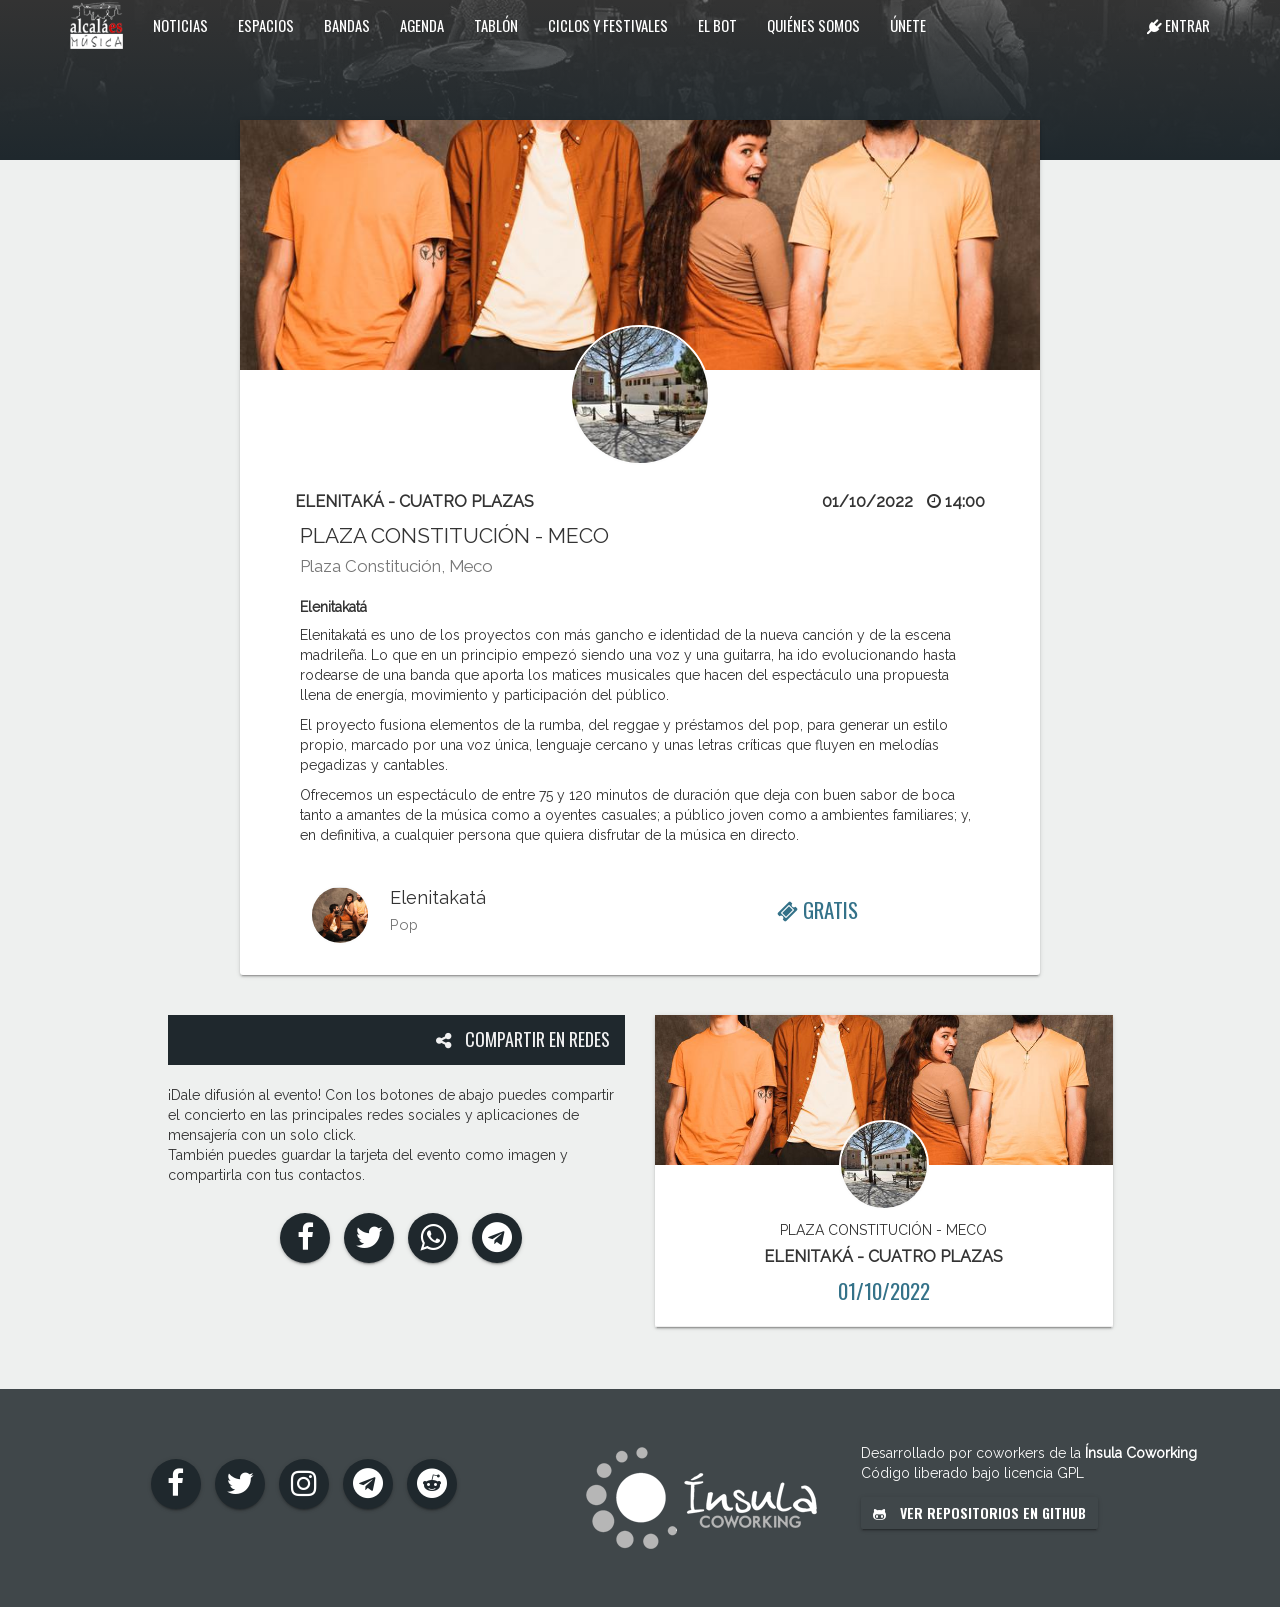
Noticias (180, 25)
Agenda (422, 25)
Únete (908, 25)
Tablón (496, 25)
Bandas (347, 25)
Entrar (1178, 25)
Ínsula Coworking (1141, 1453)
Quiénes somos (813, 25)
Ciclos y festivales (608, 25)
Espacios (266, 25)
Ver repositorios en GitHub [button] (979, 1512)
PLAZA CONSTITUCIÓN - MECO (454, 535)
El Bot (717, 25)
